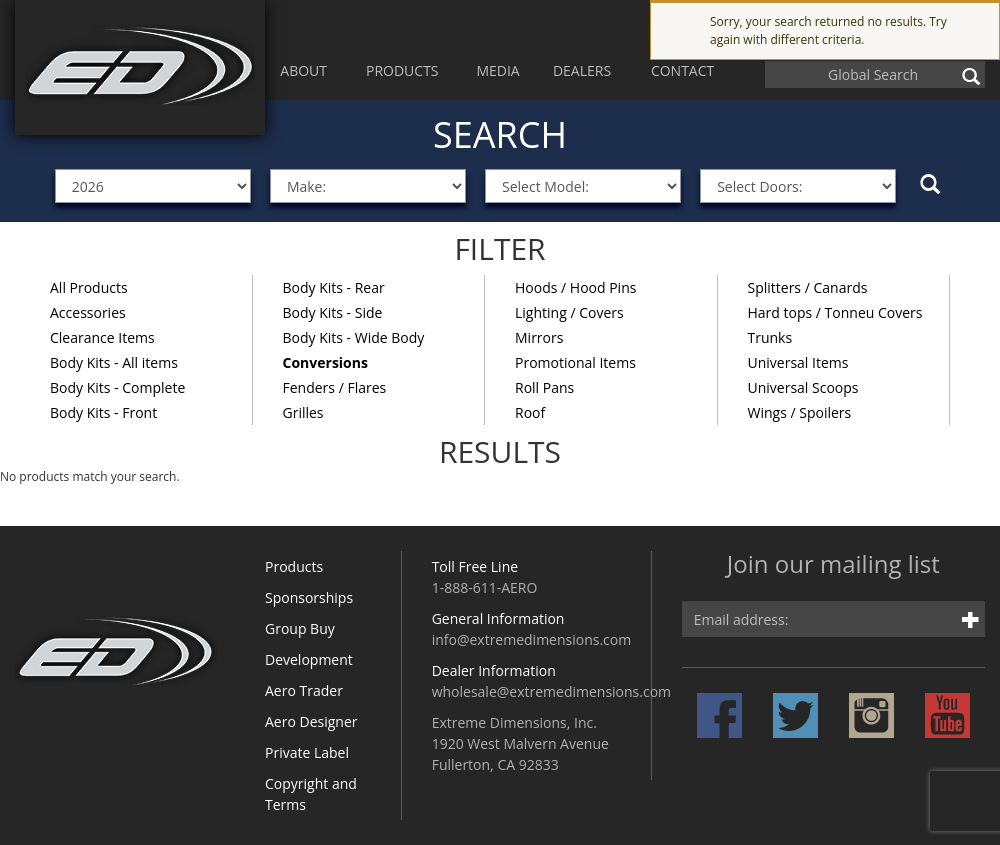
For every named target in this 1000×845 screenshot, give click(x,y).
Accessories (88, 312)
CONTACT (682, 70)
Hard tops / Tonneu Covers (835, 312)
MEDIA (497, 70)
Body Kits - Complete (117, 387)
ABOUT (303, 70)
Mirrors (539, 337)
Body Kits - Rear (334, 287)
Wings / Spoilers (800, 412)
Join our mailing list (833, 565)
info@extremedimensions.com (532, 639)
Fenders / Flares (335, 387)
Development (309, 659)
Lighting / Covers (569, 312)
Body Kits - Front (103, 412)
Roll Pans (544, 387)
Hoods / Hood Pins (575, 287)
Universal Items (798, 362)
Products (294, 566)
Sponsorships (309, 597)
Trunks (770, 337)
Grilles (303, 412)
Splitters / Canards (808, 287)
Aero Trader (304, 690)
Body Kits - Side (333, 312)
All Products (89, 287)
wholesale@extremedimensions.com (551, 691)
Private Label (307, 752)
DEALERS (582, 70)
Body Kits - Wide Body (354, 337)
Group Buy (300, 628)
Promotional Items (575, 362)
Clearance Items (102, 337)
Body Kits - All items (114, 362)
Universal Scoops (803, 387)
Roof (530, 412)
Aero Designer (311, 721)
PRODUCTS (402, 70)
